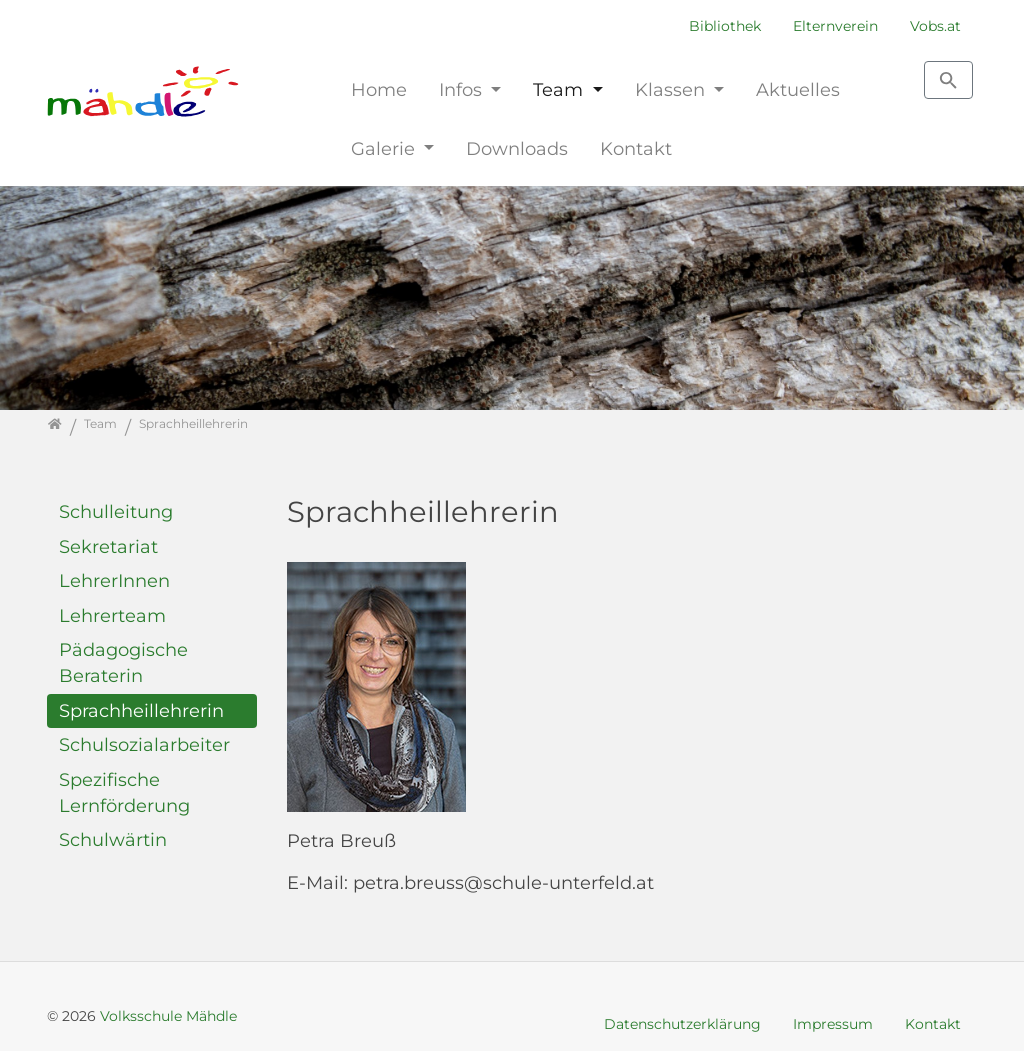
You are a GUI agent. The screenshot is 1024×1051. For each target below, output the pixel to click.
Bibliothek (725, 26)
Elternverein (835, 26)
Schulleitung (116, 511)
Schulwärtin (113, 839)
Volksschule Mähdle (168, 1016)
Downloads (517, 148)
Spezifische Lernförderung (124, 792)
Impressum (833, 1024)
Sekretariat (108, 546)
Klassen (672, 89)
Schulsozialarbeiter (144, 744)
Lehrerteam (112, 615)
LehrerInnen (114, 580)
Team (560, 89)
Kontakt (636, 148)
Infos (463, 89)
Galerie (385, 148)
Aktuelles (798, 89)
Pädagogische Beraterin (123, 662)
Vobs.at (935, 26)
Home (379, 89)
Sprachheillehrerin (141, 710)
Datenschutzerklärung (682, 1024)
